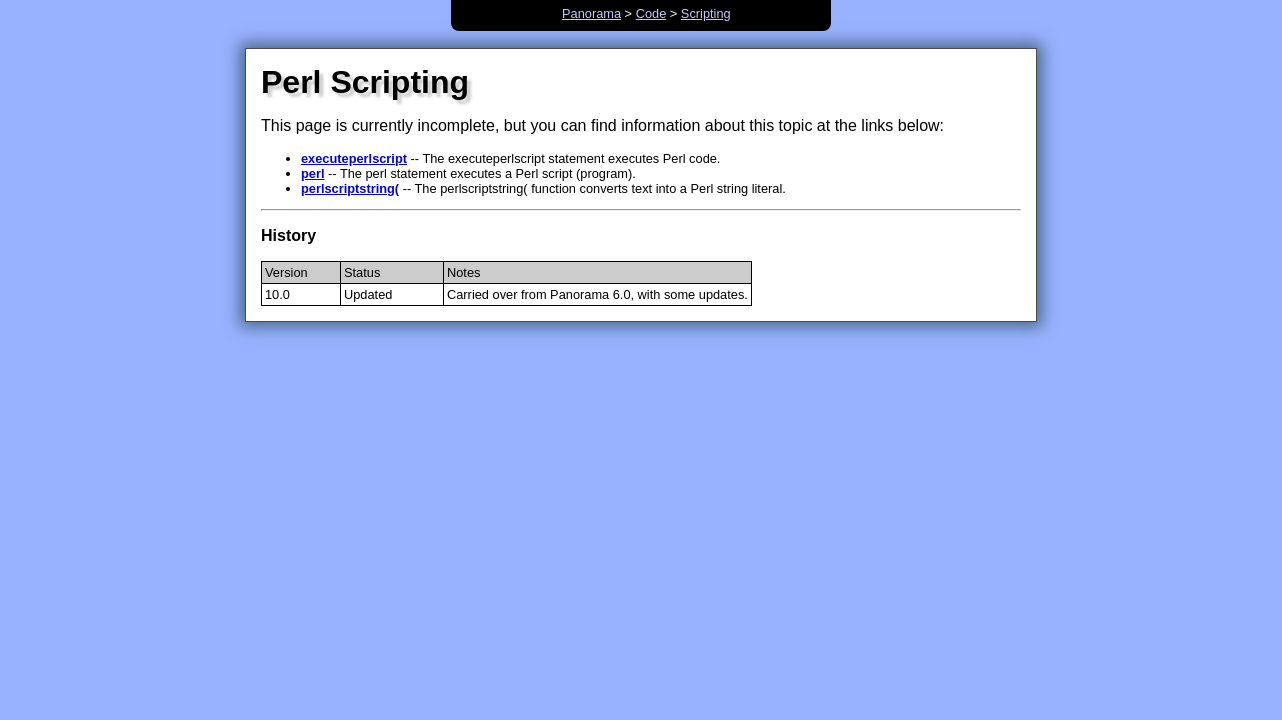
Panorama (591, 13)
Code (651, 13)
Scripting (706, 13)
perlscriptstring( (350, 188)
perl (312, 173)
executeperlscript (354, 158)
